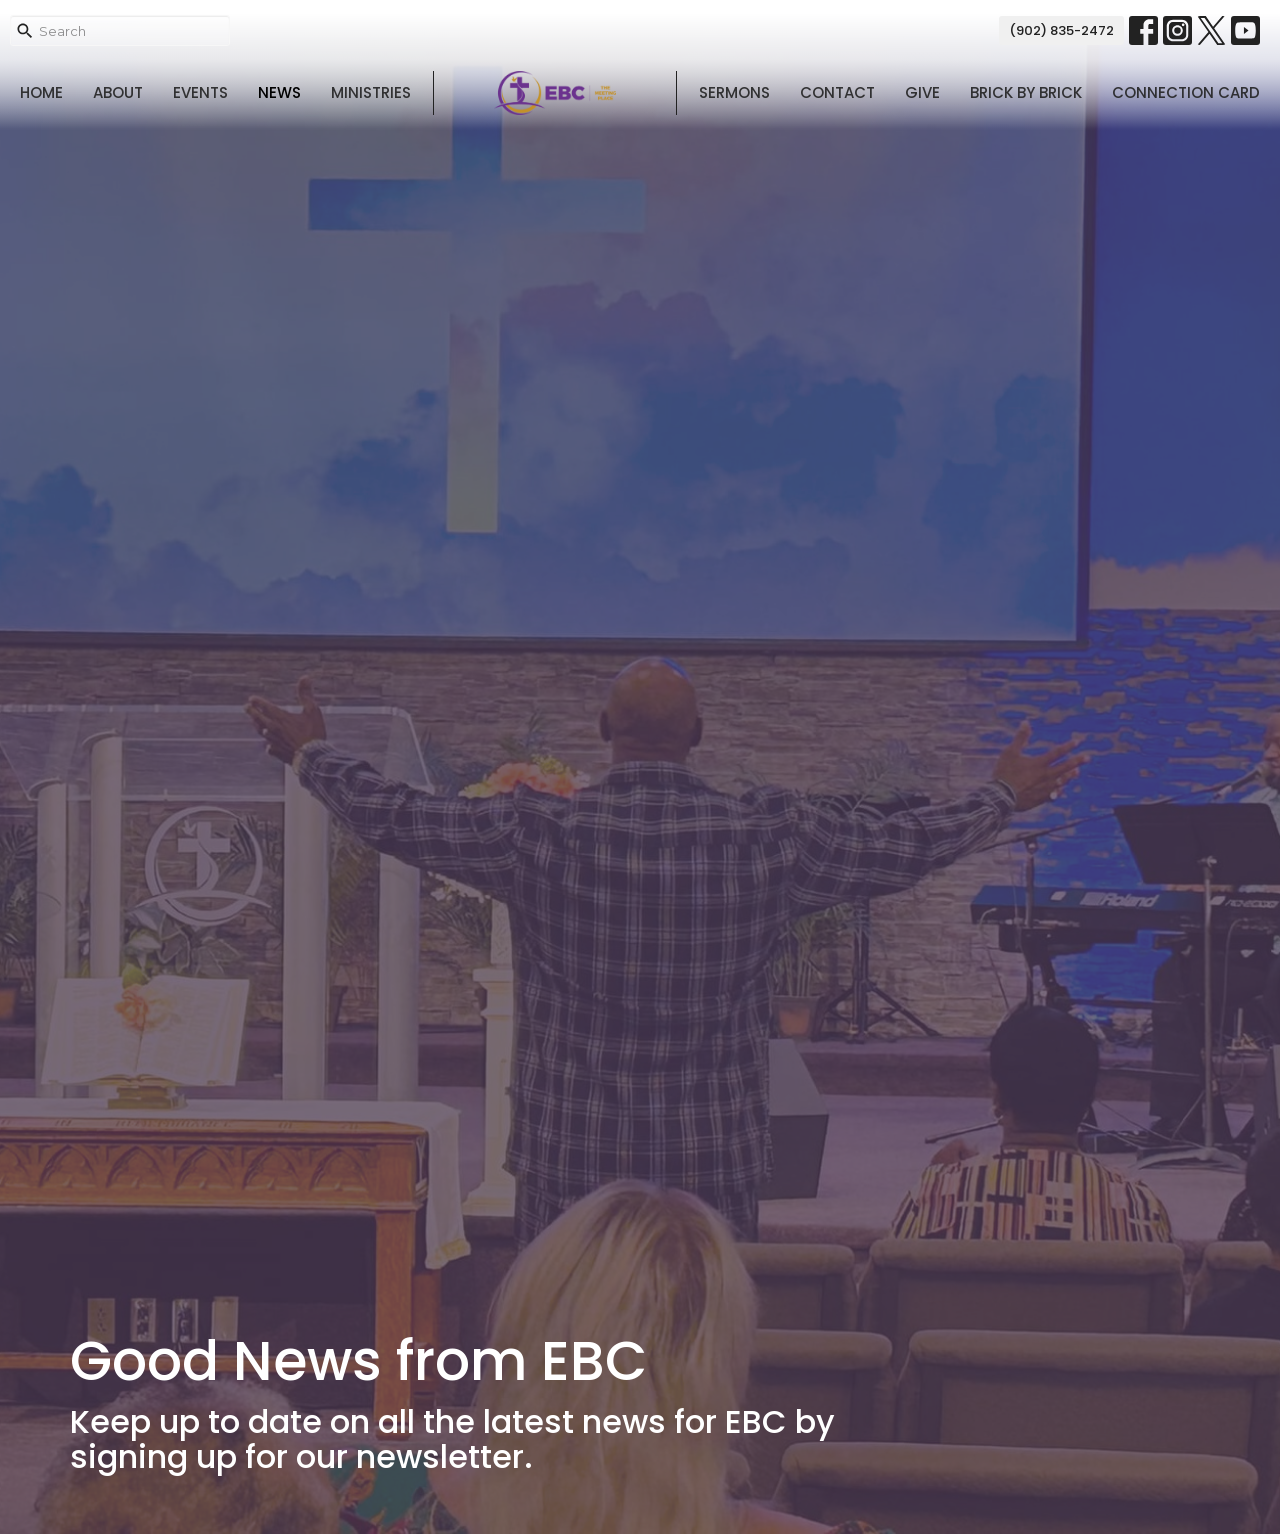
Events (200, 92)
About (118, 92)
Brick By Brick (1026, 92)
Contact (837, 92)
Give (922, 92)
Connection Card (1186, 92)
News (279, 92)
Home (41, 92)
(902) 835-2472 (1061, 30)
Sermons (734, 92)
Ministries (371, 92)
